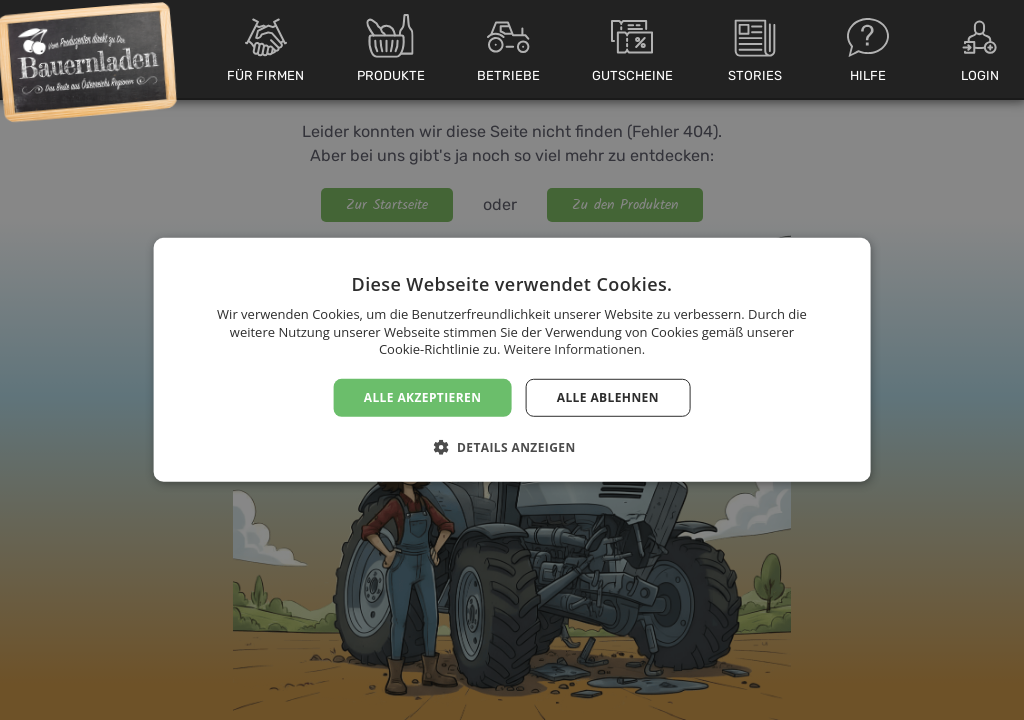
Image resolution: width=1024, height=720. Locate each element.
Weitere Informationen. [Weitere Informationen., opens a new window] (574, 349)
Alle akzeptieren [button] (423, 397)
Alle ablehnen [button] (608, 397)
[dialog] (512, 360)
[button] (511, 447)
